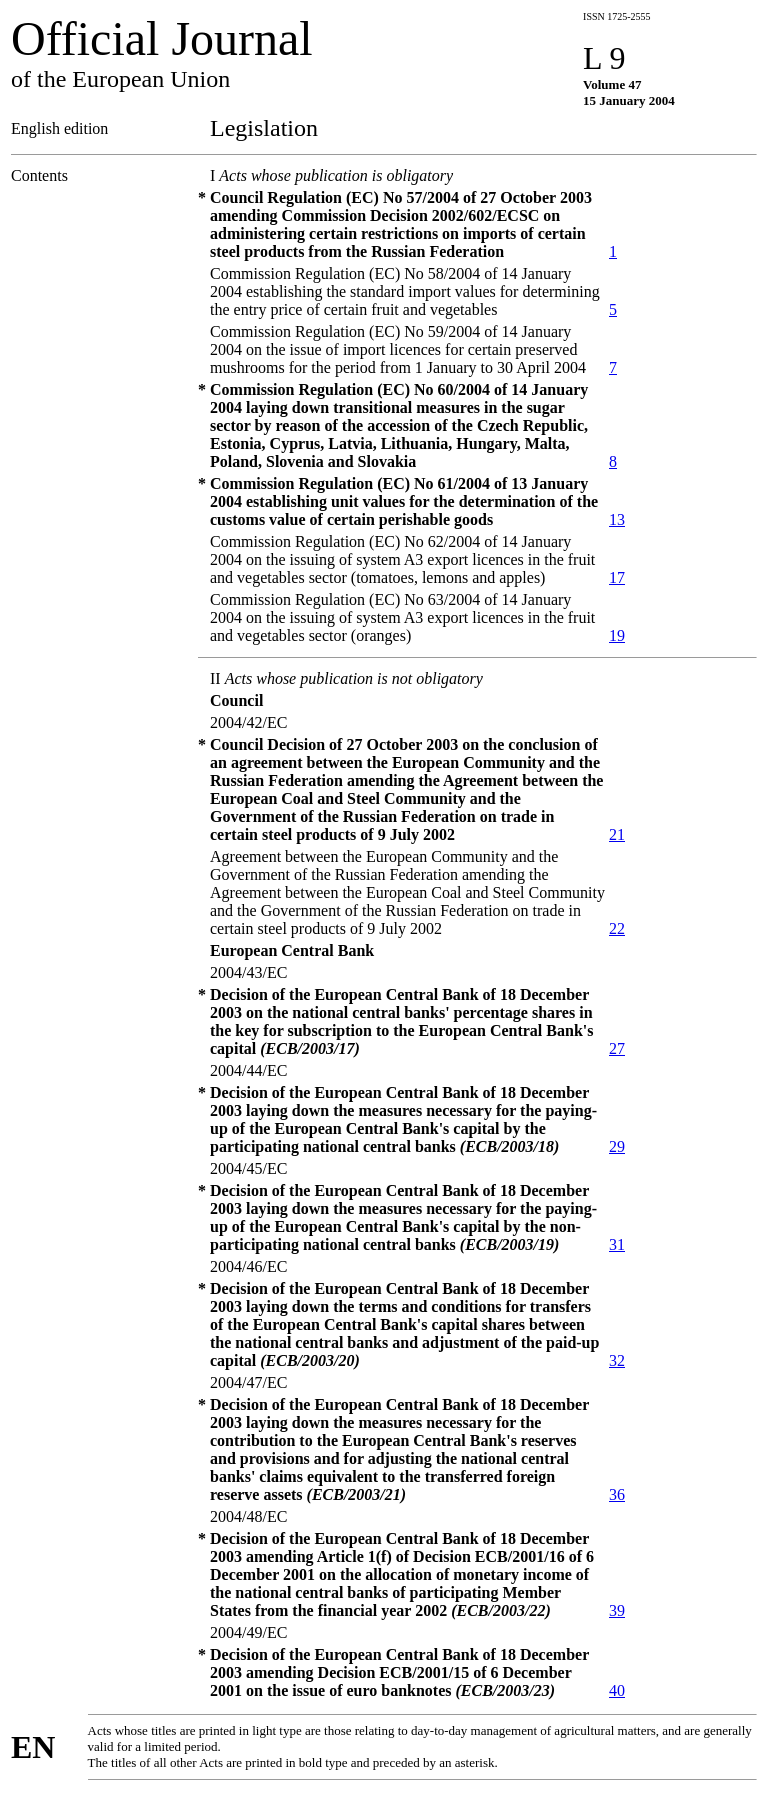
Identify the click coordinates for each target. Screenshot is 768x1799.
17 (617, 577)
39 (617, 1610)
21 (617, 834)
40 (617, 1690)
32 (617, 1360)
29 (617, 1146)
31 (617, 1244)
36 (617, 1494)
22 (617, 928)
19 (617, 635)
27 (617, 1048)
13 (617, 519)
